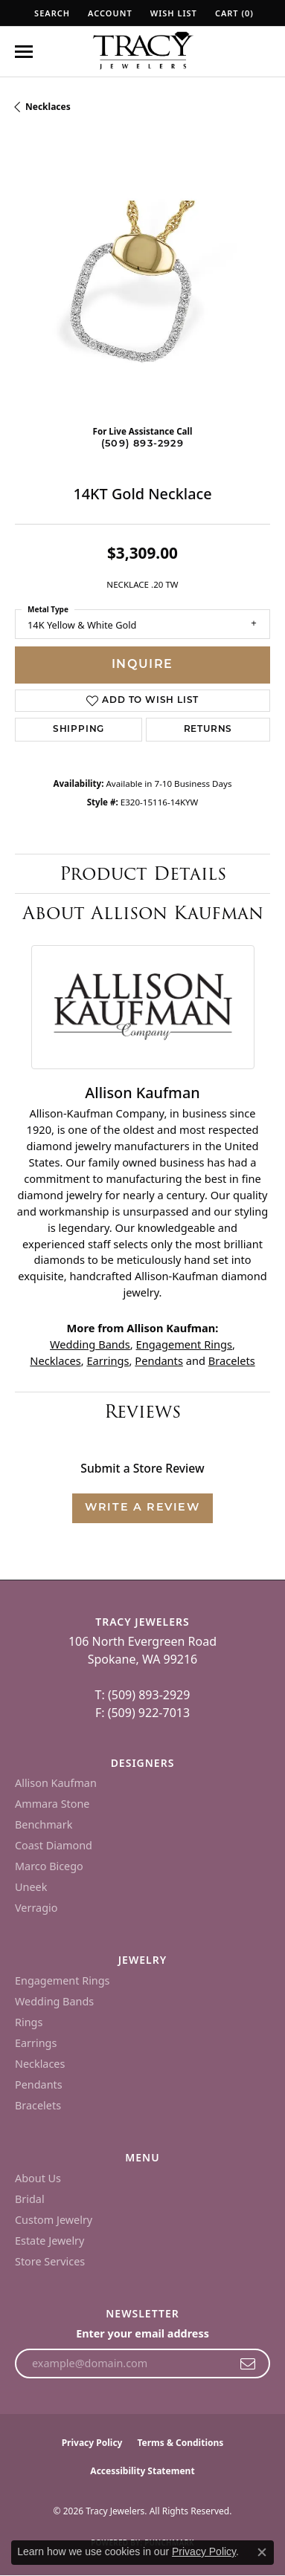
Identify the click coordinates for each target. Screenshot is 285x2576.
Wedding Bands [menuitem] (54, 2001)
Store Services (50, 2261)
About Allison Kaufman (142, 913)
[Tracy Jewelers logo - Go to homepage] (143, 52)
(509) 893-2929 (142, 444)
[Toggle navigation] (24, 52)
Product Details (143, 873)
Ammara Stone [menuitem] (52, 1804)
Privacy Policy (92, 2442)
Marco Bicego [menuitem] (49, 1866)
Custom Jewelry (53, 2220)
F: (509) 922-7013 (142, 1712)
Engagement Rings (184, 1344)
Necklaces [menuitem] (40, 2064)
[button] (50, 13)
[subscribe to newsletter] (248, 2363)
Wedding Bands (90, 1344)
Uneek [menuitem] (31, 1887)
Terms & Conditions (180, 2442)
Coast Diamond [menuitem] (53, 1845)
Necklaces (48, 106)
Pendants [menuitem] (39, 2084)
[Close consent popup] (261, 2552)
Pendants (159, 1360)
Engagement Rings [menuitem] (62, 1980)
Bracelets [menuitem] (38, 2105)
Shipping (78, 729)
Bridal (30, 2199)
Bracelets (231, 1360)
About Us (38, 2178)
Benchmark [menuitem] (43, 1824)
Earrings (107, 1360)
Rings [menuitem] (28, 2022)
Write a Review (142, 1508)
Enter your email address (142, 2333)
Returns (208, 729)
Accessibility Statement (142, 2471)
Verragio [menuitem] (36, 1908)
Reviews (142, 1411)
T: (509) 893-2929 (142, 1695)
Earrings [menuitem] (36, 2043)
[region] (142, 285)
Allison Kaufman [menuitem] (56, 1783)
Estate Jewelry (49, 2240)
